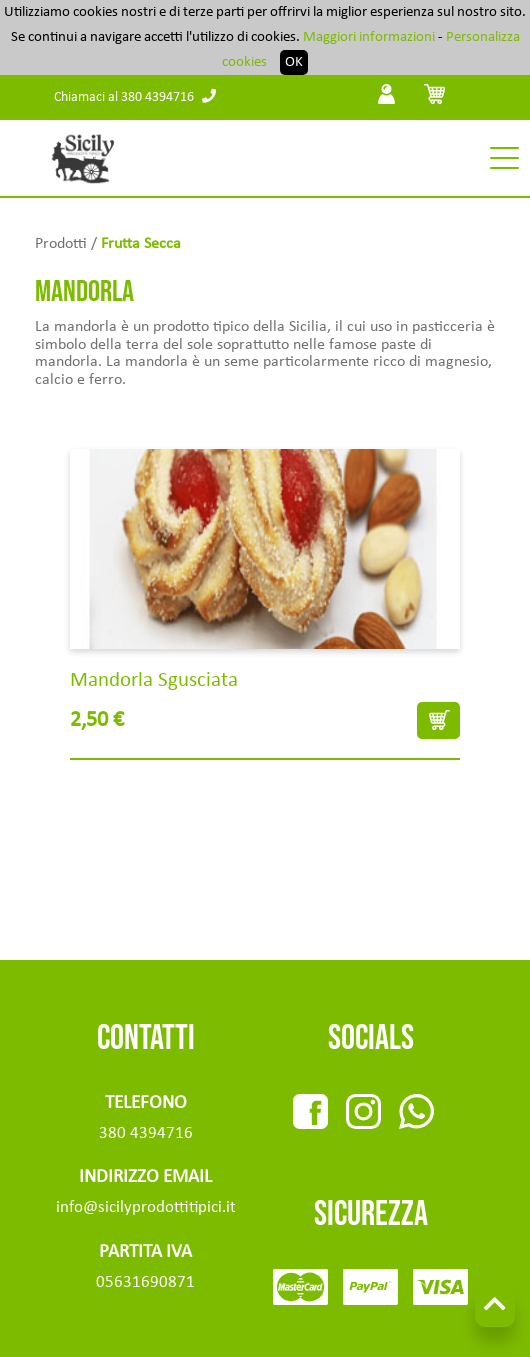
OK (294, 62)
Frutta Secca (141, 244)
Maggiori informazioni (369, 37)
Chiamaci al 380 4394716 (135, 97)
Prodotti (61, 244)
